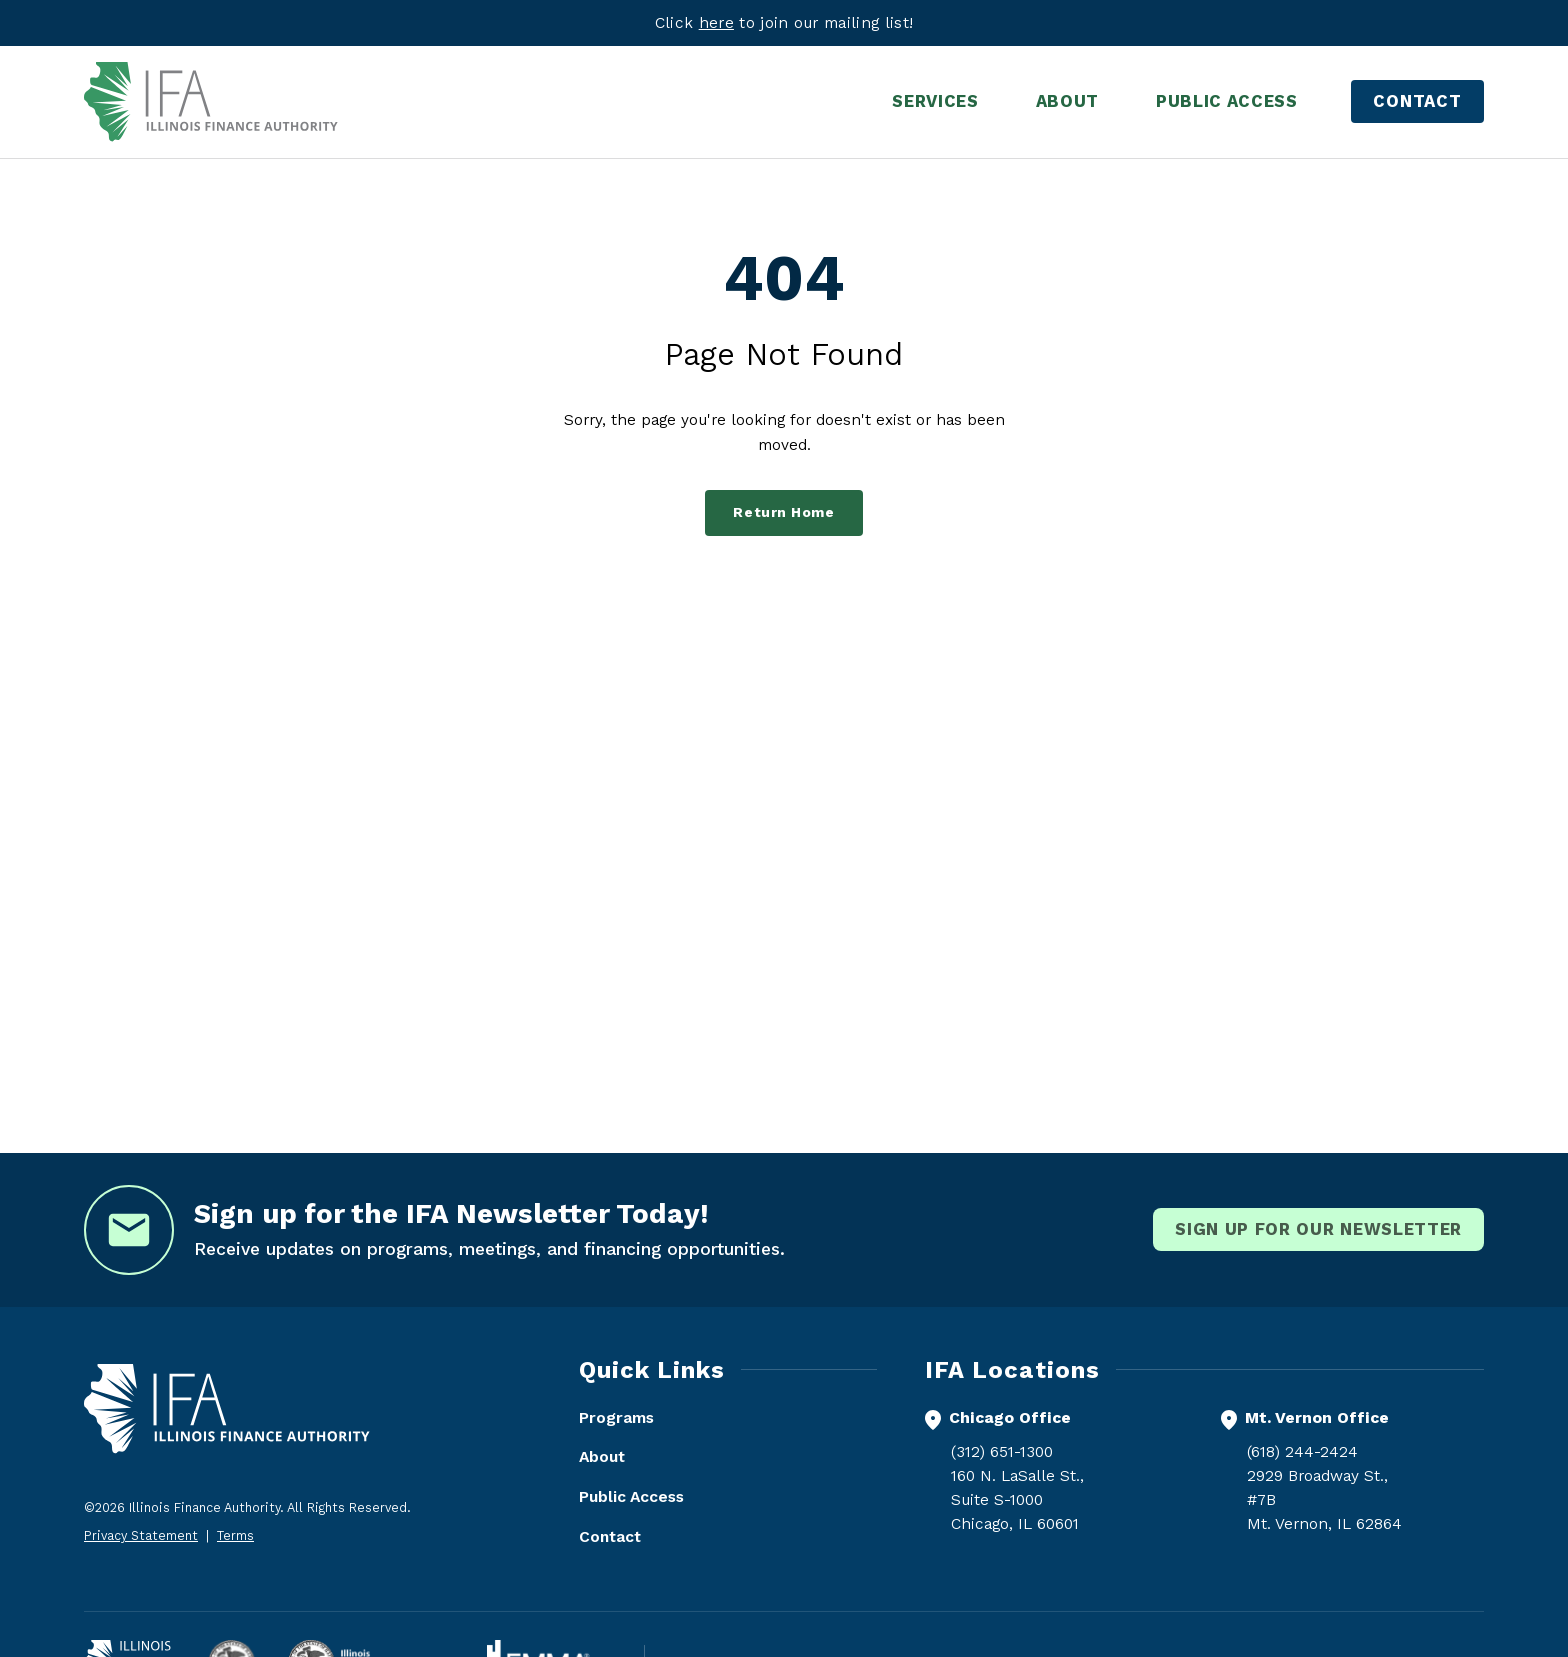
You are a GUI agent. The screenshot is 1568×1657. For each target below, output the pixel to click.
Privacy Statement (141, 1535)
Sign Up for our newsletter (1318, 1229)
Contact (1417, 101)
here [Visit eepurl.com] (716, 22)
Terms (235, 1535)
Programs (616, 1417)
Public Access (631, 1496)
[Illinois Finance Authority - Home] (211, 102)
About (602, 1456)
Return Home (783, 512)
